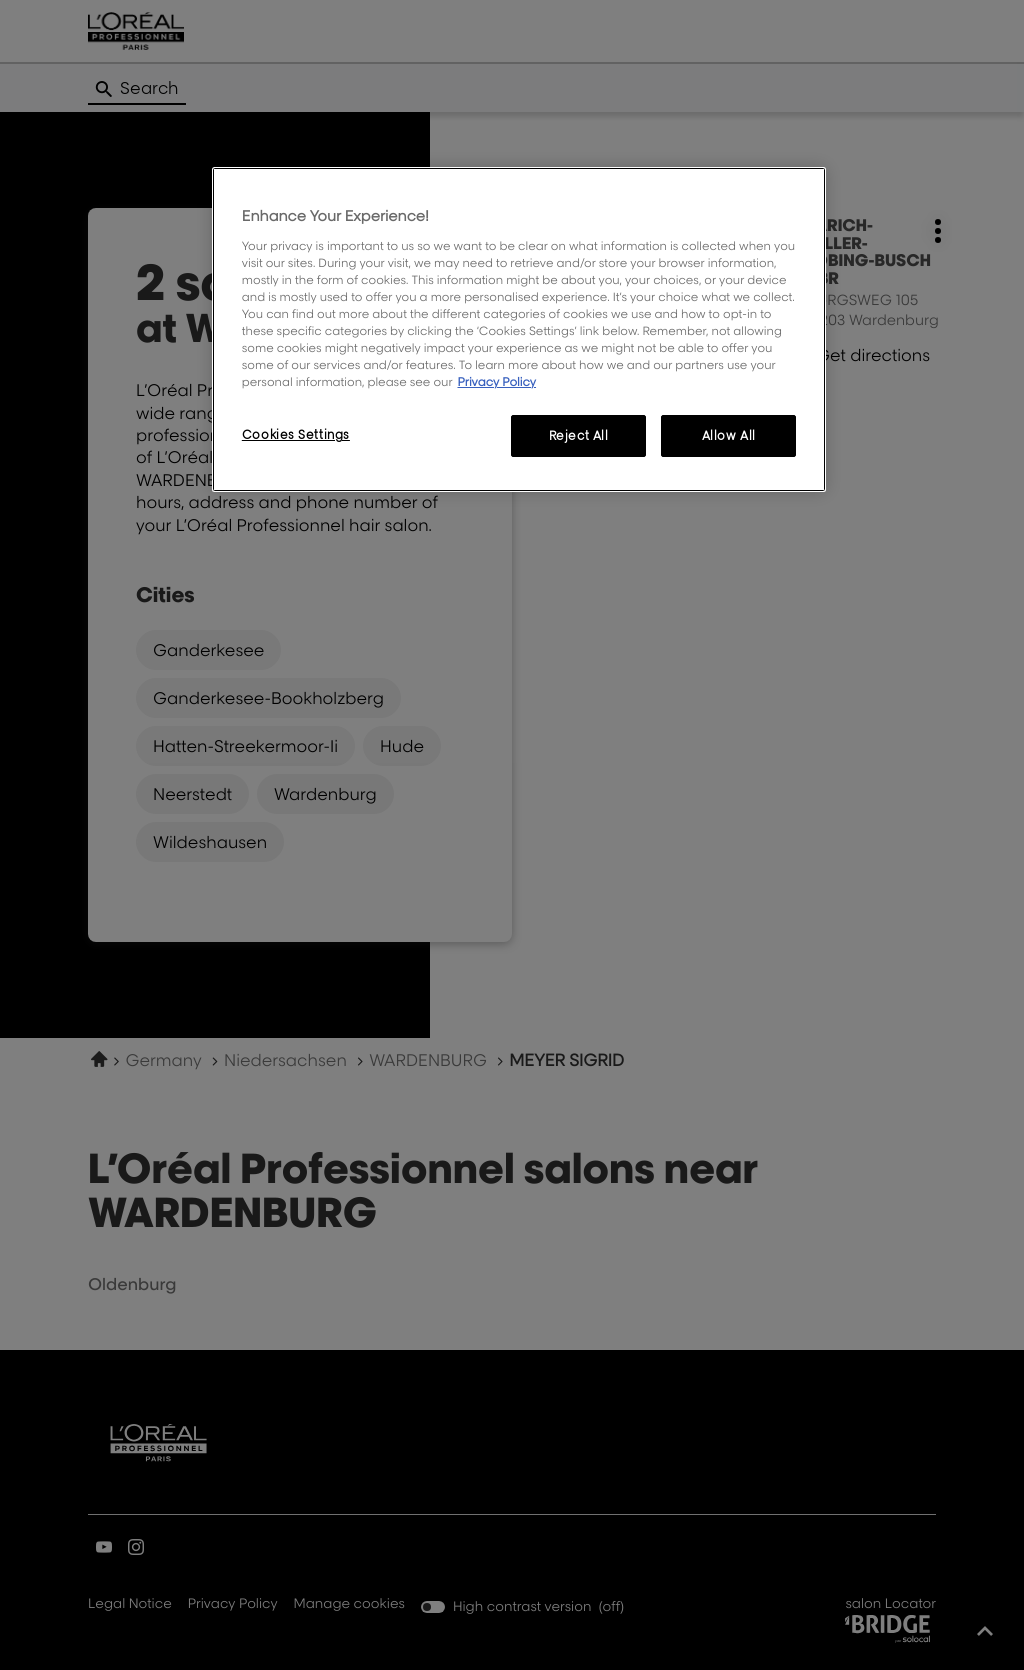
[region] (519, 329)
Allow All (729, 435)
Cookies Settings (296, 434)
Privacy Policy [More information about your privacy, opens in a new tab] (496, 381)
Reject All (579, 435)
